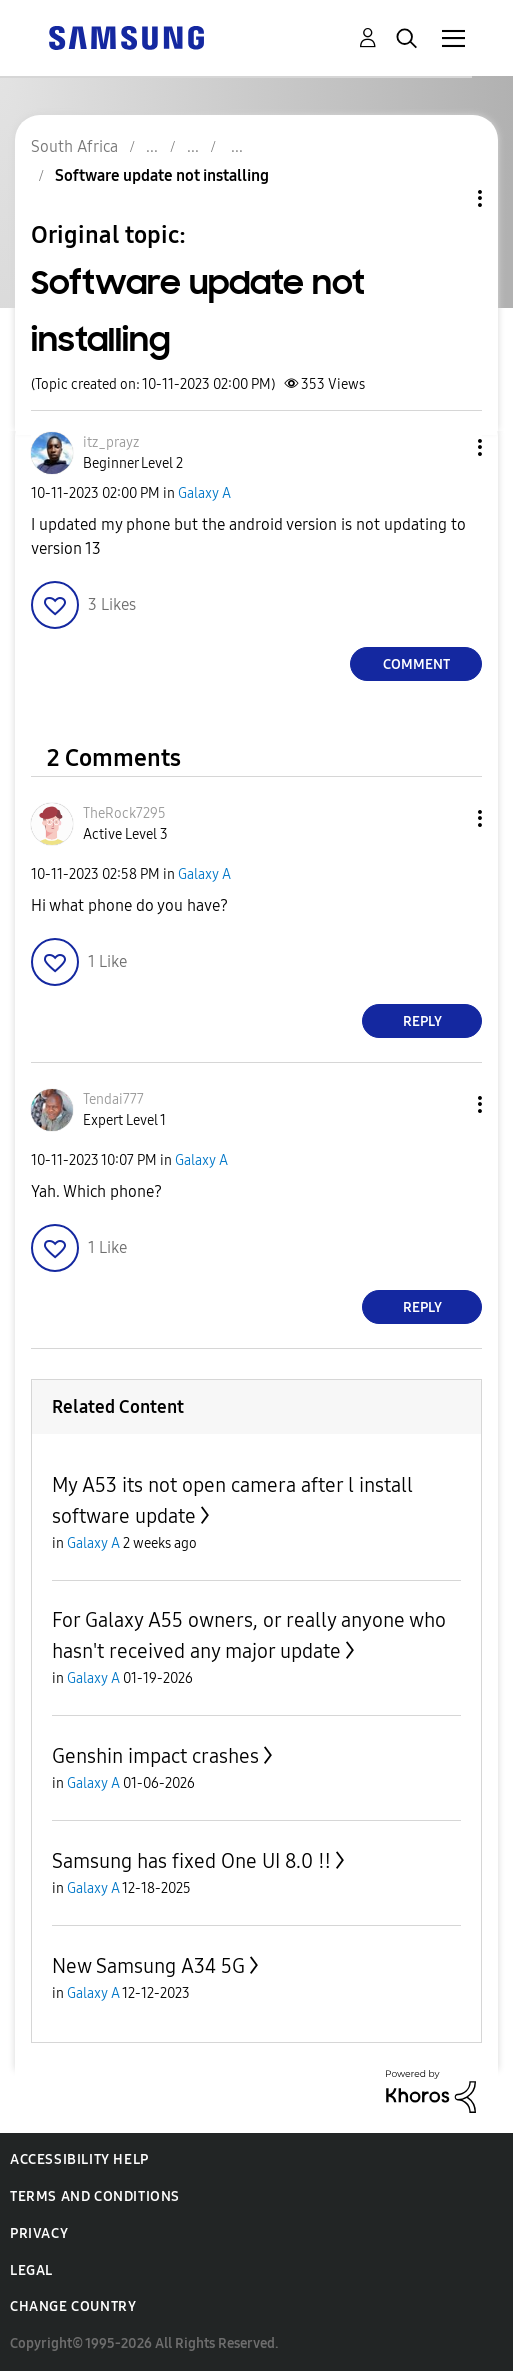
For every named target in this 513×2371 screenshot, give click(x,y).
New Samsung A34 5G (148, 1966)
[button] (447, 447)
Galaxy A (204, 493)
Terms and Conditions (95, 2196)
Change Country (73, 2306)
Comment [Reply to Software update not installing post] (416, 664)
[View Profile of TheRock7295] (124, 813)
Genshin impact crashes (155, 1756)
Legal (31, 2270)
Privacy (39, 2233)
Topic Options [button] (446, 198)
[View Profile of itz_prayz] (111, 442)
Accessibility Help (79, 2159)
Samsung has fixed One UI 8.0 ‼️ (191, 1861)
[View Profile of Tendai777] (113, 1099)
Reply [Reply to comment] (422, 1021)
